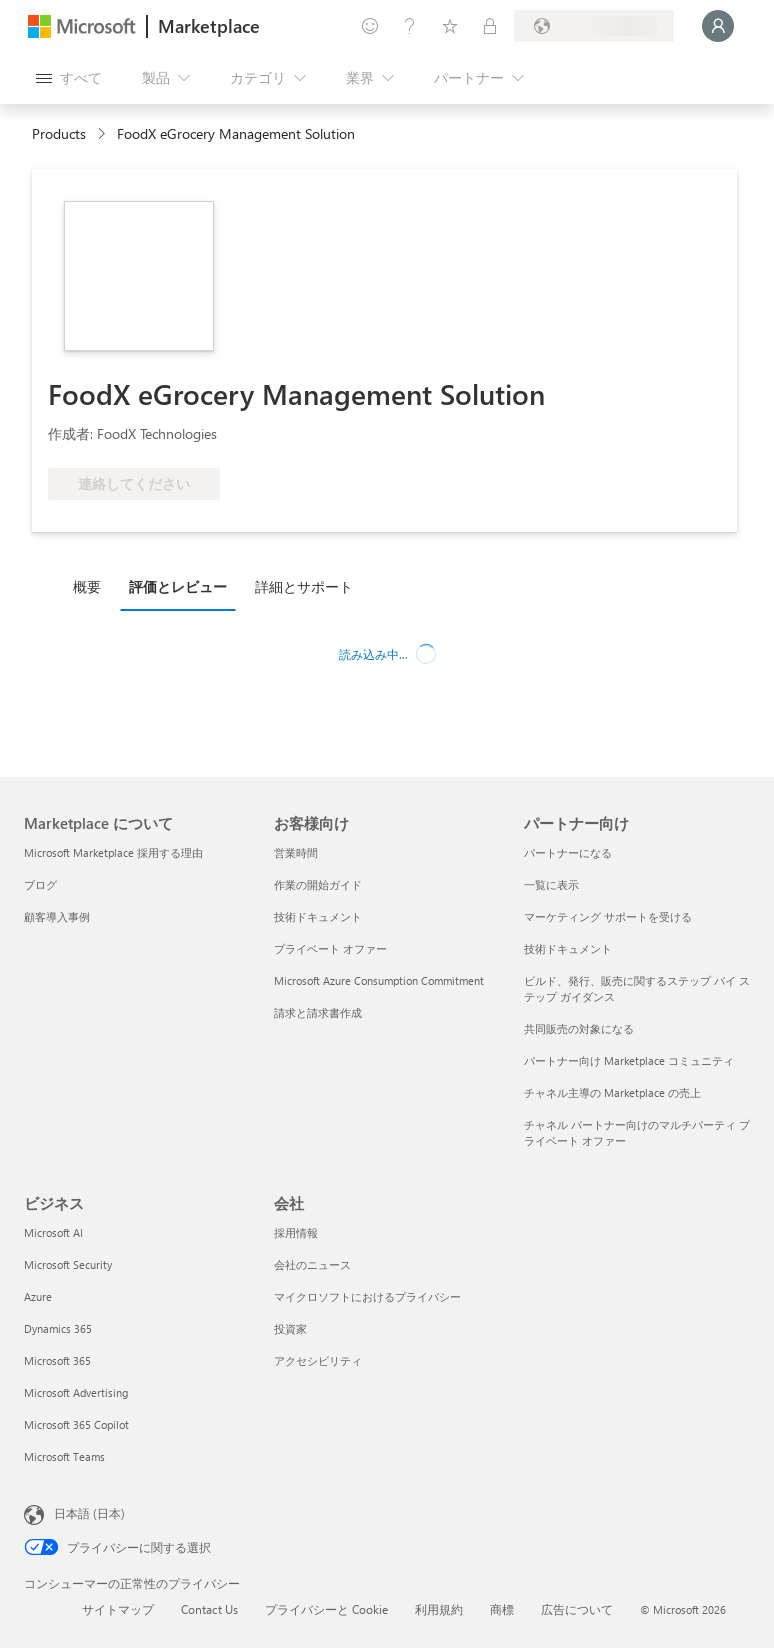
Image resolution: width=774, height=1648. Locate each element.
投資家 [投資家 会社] (290, 1328)
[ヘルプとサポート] (410, 26)
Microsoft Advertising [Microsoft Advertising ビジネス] (76, 1392)
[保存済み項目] (450, 26)
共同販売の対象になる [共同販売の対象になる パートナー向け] (579, 1028)
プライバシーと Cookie (326, 1609)
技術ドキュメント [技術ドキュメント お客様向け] (318, 916)
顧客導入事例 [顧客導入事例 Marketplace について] (57, 916)
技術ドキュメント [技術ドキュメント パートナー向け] (568, 948)
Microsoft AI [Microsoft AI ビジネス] (53, 1232)
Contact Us (209, 1609)
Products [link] (59, 133)
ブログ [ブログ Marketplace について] (40, 884)
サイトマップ (118, 1609)
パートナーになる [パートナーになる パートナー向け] (568, 852)
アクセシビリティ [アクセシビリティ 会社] (318, 1360)
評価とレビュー (178, 586)
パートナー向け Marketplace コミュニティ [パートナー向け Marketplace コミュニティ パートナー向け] (629, 1060)
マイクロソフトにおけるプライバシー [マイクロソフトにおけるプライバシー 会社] (367, 1296)
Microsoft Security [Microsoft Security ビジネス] (68, 1264)
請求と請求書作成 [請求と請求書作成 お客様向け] (318, 1012)
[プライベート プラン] (490, 26)
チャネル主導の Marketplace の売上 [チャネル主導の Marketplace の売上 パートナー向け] (612, 1092)
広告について (577, 1609)
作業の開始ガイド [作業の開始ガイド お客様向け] (318, 884)
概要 (87, 586)
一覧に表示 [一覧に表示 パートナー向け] (551, 884)
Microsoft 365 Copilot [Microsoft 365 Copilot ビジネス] (76, 1424)
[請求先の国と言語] (594, 26)
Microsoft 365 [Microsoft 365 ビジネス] (57, 1360)
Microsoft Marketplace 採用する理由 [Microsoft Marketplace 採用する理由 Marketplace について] (113, 852)
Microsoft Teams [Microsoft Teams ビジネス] (64, 1456)
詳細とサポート (304, 586)
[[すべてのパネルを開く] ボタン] (69, 78)
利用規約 (439, 1609)
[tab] (92, 586)
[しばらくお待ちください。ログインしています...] (718, 26)
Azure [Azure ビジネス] (38, 1296)
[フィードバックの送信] (370, 26)
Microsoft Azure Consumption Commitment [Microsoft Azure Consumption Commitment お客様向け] (379, 980)
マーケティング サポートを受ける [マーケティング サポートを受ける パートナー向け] (608, 916)
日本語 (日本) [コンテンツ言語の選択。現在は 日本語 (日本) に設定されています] (89, 1513)
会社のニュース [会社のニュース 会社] (312, 1264)
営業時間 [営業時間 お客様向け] (296, 852)
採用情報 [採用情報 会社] (296, 1232)
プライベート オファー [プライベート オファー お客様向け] (330, 948)
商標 (502, 1609)
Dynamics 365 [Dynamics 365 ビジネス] (58, 1328)
